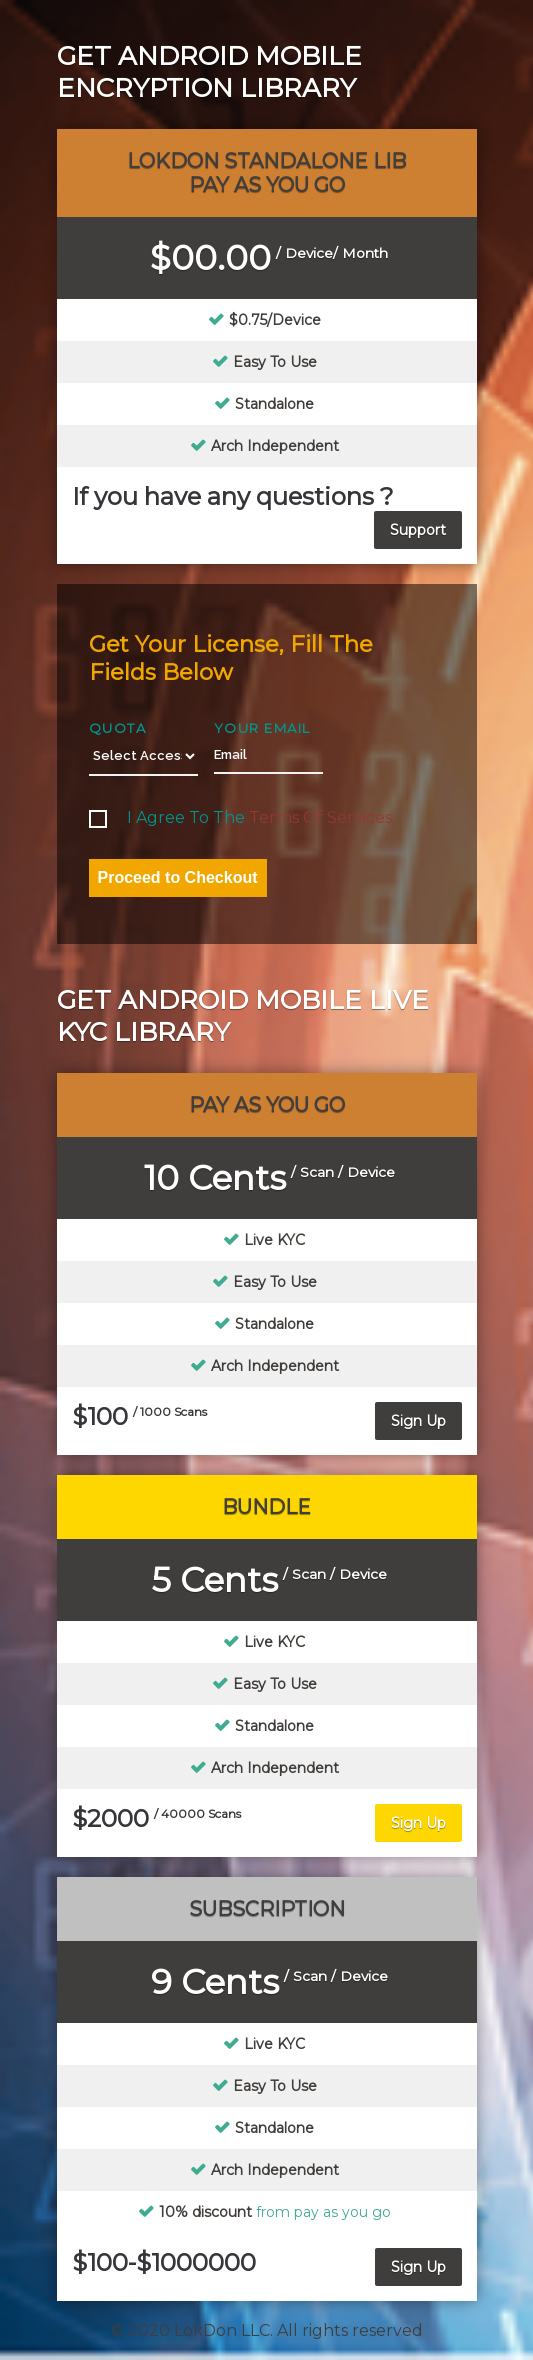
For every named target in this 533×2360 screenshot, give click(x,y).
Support (418, 530)
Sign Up (418, 1421)
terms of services (320, 817)
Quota (118, 728)
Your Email (262, 728)
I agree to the (240, 817)
